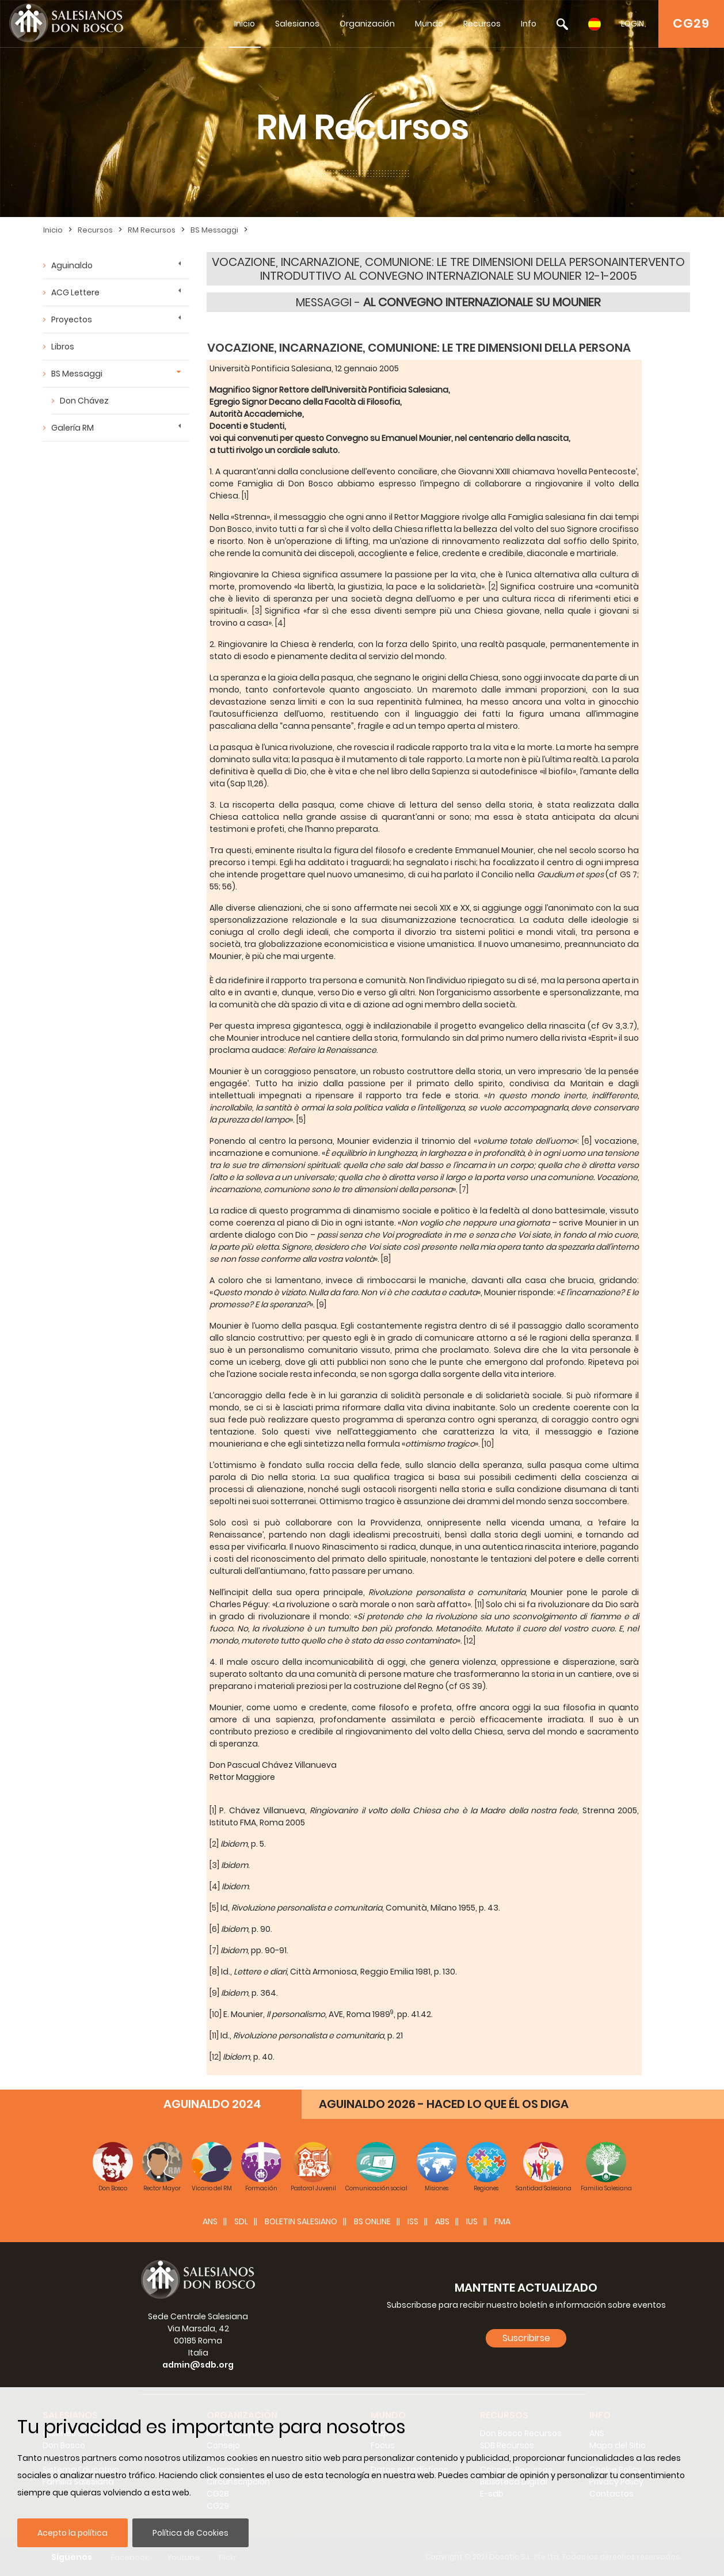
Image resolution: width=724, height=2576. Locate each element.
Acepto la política (72, 2533)
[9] (320, 1304)
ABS (442, 2221)
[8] (385, 1259)
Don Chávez (84, 400)
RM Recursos (152, 230)
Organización (367, 23)
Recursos (482, 23)
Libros (62, 346)
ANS (210, 2221)
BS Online (372, 2221)
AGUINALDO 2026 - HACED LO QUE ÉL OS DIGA (444, 2104)
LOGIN (632, 23)
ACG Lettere (75, 292)
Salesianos (297, 23)
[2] (493, 586)
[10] (487, 1443)
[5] (300, 1119)
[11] (479, 1604)
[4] (279, 623)
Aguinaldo (72, 265)
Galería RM (72, 427)
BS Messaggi (214, 230)
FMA (502, 2221)
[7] (463, 1189)
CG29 (691, 23)
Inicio (244, 23)
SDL (241, 2221)
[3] (257, 611)
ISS (412, 2221)
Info (528, 23)
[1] (244, 495)
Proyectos (71, 319)
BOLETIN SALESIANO (301, 2221)
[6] (587, 1141)
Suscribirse (526, 2338)
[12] (468, 1640)
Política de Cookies (190, 2533)
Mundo (429, 23)
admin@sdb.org (198, 2364)
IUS (472, 2221)
